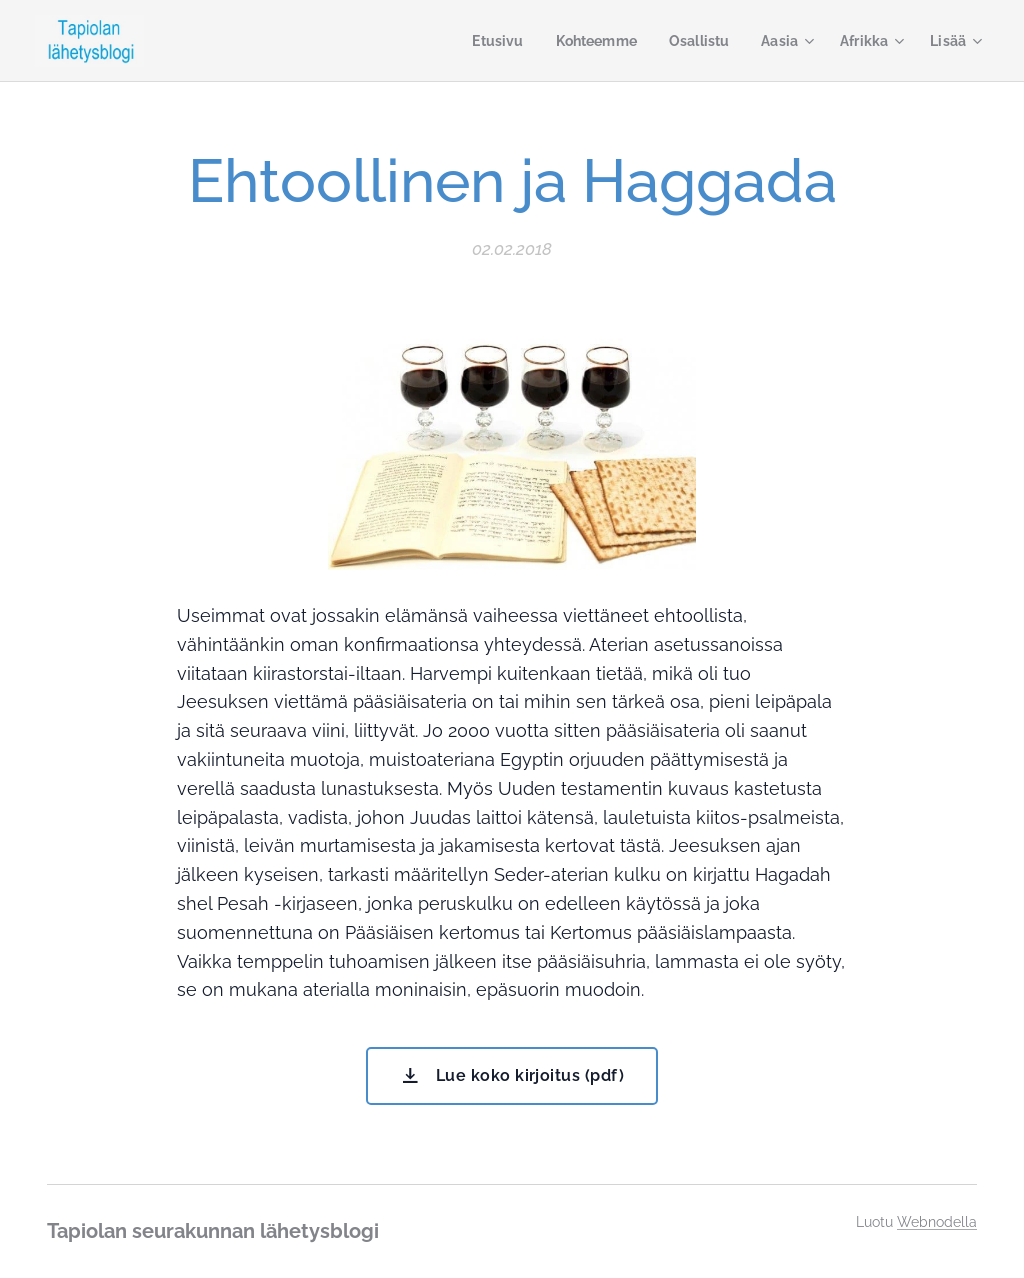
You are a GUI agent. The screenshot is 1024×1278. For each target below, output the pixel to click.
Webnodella (937, 1222)
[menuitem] (483, 41)
